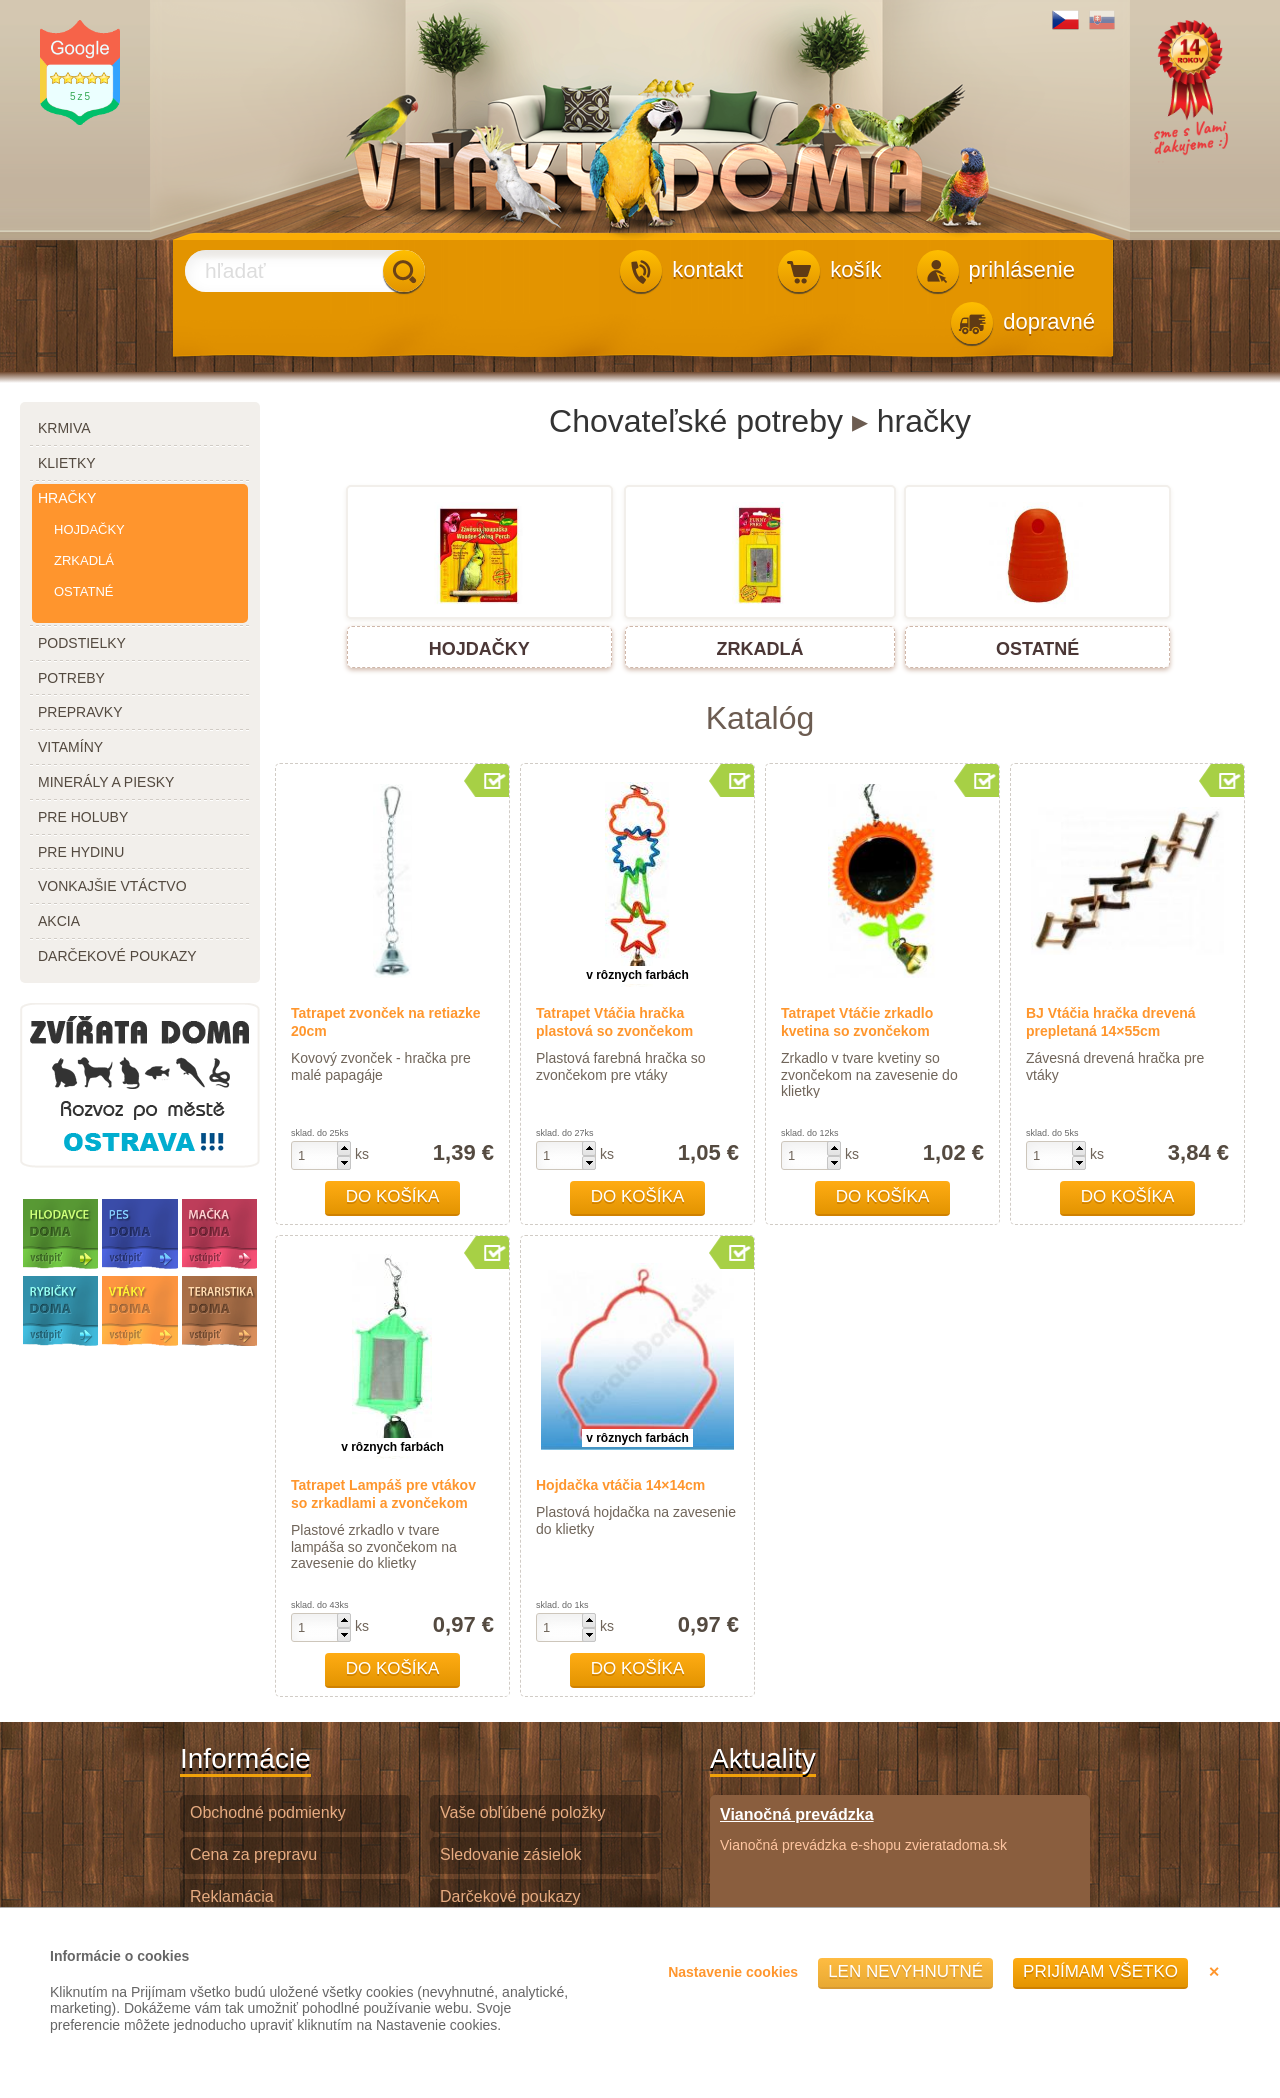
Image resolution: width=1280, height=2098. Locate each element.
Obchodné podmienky (268, 1812)
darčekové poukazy (117, 956)
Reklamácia (232, 1896)
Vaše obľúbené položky (522, 1812)
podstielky (82, 643)
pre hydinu (81, 852)
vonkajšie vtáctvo (112, 886)
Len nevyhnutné (905, 1971)
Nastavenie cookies (733, 1972)
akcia (59, 921)
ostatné (83, 591)
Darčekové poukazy (510, 1896)
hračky (67, 498)
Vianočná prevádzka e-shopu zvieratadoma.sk (863, 1828)
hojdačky (89, 529)
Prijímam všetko (1100, 1971)
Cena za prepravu (253, 1854)
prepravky (80, 712)
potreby (71, 678)
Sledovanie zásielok (510, 1854)
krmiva (64, 428)
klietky (67, 463)
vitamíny (70, 747)
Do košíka (393, 1196)
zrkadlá (84, 560)
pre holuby (83, 817)
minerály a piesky (106, 782)
